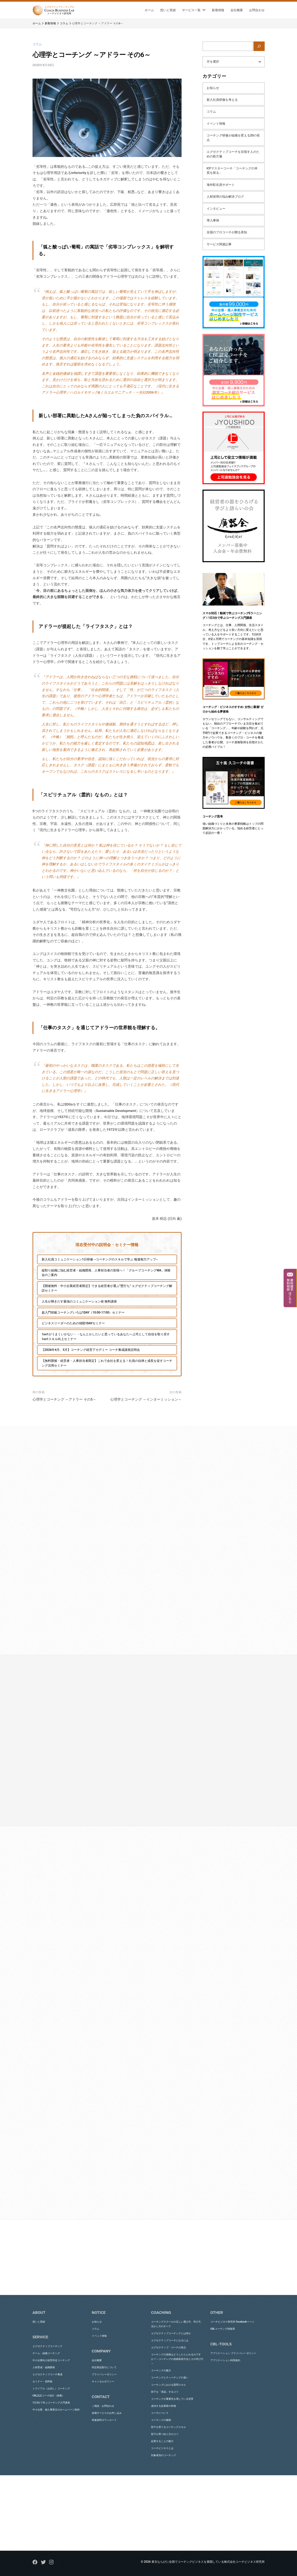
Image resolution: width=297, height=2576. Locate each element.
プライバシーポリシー (104, 2374)
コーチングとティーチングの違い (169, 2377)
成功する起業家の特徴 (163, 2406)
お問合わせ (257, 10)
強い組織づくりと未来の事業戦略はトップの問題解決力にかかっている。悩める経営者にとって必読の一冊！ (232, 828)
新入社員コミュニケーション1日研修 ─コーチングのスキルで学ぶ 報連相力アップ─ (100, 1259)
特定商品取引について (104, 2367)
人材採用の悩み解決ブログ (225, 196)
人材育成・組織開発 (44, 2367)
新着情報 (218, 10)
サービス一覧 (191, 10)
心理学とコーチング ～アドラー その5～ (64, 1399)
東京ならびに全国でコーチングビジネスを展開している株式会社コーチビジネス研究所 (208, 2562)
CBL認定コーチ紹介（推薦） (48, 2395)
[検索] (259, 46)
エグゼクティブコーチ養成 (47, 2374)
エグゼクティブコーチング (47, 2346)
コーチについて (160, 2413)
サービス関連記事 (219, 244)
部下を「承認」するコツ (164, 2391)
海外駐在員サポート (221, 185)
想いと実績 (168, 10)
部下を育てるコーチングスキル (168, 2427)
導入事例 (213, 220)
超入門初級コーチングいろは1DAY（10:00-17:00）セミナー (83, 1312)
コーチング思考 (212, 816)
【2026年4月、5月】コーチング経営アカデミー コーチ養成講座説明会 (91, 1350)
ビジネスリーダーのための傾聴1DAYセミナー (73, 1323)
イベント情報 (216, 123)
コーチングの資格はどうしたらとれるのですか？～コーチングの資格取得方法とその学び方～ (177, 2359)
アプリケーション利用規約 (225, 2360)
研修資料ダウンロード (104, 2420)
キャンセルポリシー (103, 2381)
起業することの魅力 (162, 2441)
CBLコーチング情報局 (222, 2328)
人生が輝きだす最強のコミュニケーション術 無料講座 (79, 1301)
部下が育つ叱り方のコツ (164, 2434)
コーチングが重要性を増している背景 (172, 2398)
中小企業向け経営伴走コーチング (51, 2360)
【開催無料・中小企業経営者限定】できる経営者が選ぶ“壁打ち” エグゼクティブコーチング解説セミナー (107, 1288)
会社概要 (236, 10)
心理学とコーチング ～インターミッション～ (146, 1399)
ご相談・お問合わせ (103, 2406)
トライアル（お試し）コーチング (51, 2388)
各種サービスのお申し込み (107, 2413)
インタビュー (216, 208)
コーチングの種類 (161, 2420)
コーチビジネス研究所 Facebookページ (232, 2321)
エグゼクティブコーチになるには (169, 2340)
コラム (37, 44)
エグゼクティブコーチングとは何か (171, 2333)
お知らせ (213, 88)
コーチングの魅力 (161, 2370)
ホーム (149, 10)
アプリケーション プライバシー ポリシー (233, 2353)
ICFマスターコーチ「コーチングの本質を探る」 (232, 171)
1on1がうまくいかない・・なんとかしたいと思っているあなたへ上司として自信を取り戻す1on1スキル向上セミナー (106, 1336)
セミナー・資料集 (42, 2381)
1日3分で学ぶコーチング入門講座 (51, 2402)
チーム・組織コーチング (46, 2353)
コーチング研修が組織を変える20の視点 (233, 138)
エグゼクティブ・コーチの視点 (168, 2347)
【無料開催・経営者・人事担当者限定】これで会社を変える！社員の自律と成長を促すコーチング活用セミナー (107, 1363)
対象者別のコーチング (163, 2455)
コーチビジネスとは (162, 2448)
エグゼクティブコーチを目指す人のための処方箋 (233, 154)
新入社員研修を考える (222, 100)
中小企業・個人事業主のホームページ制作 (56, 2409)
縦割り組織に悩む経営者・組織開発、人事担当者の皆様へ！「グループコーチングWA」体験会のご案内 (106, 1273)
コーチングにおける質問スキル (168, 2384)
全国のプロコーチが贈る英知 (227, 232)
